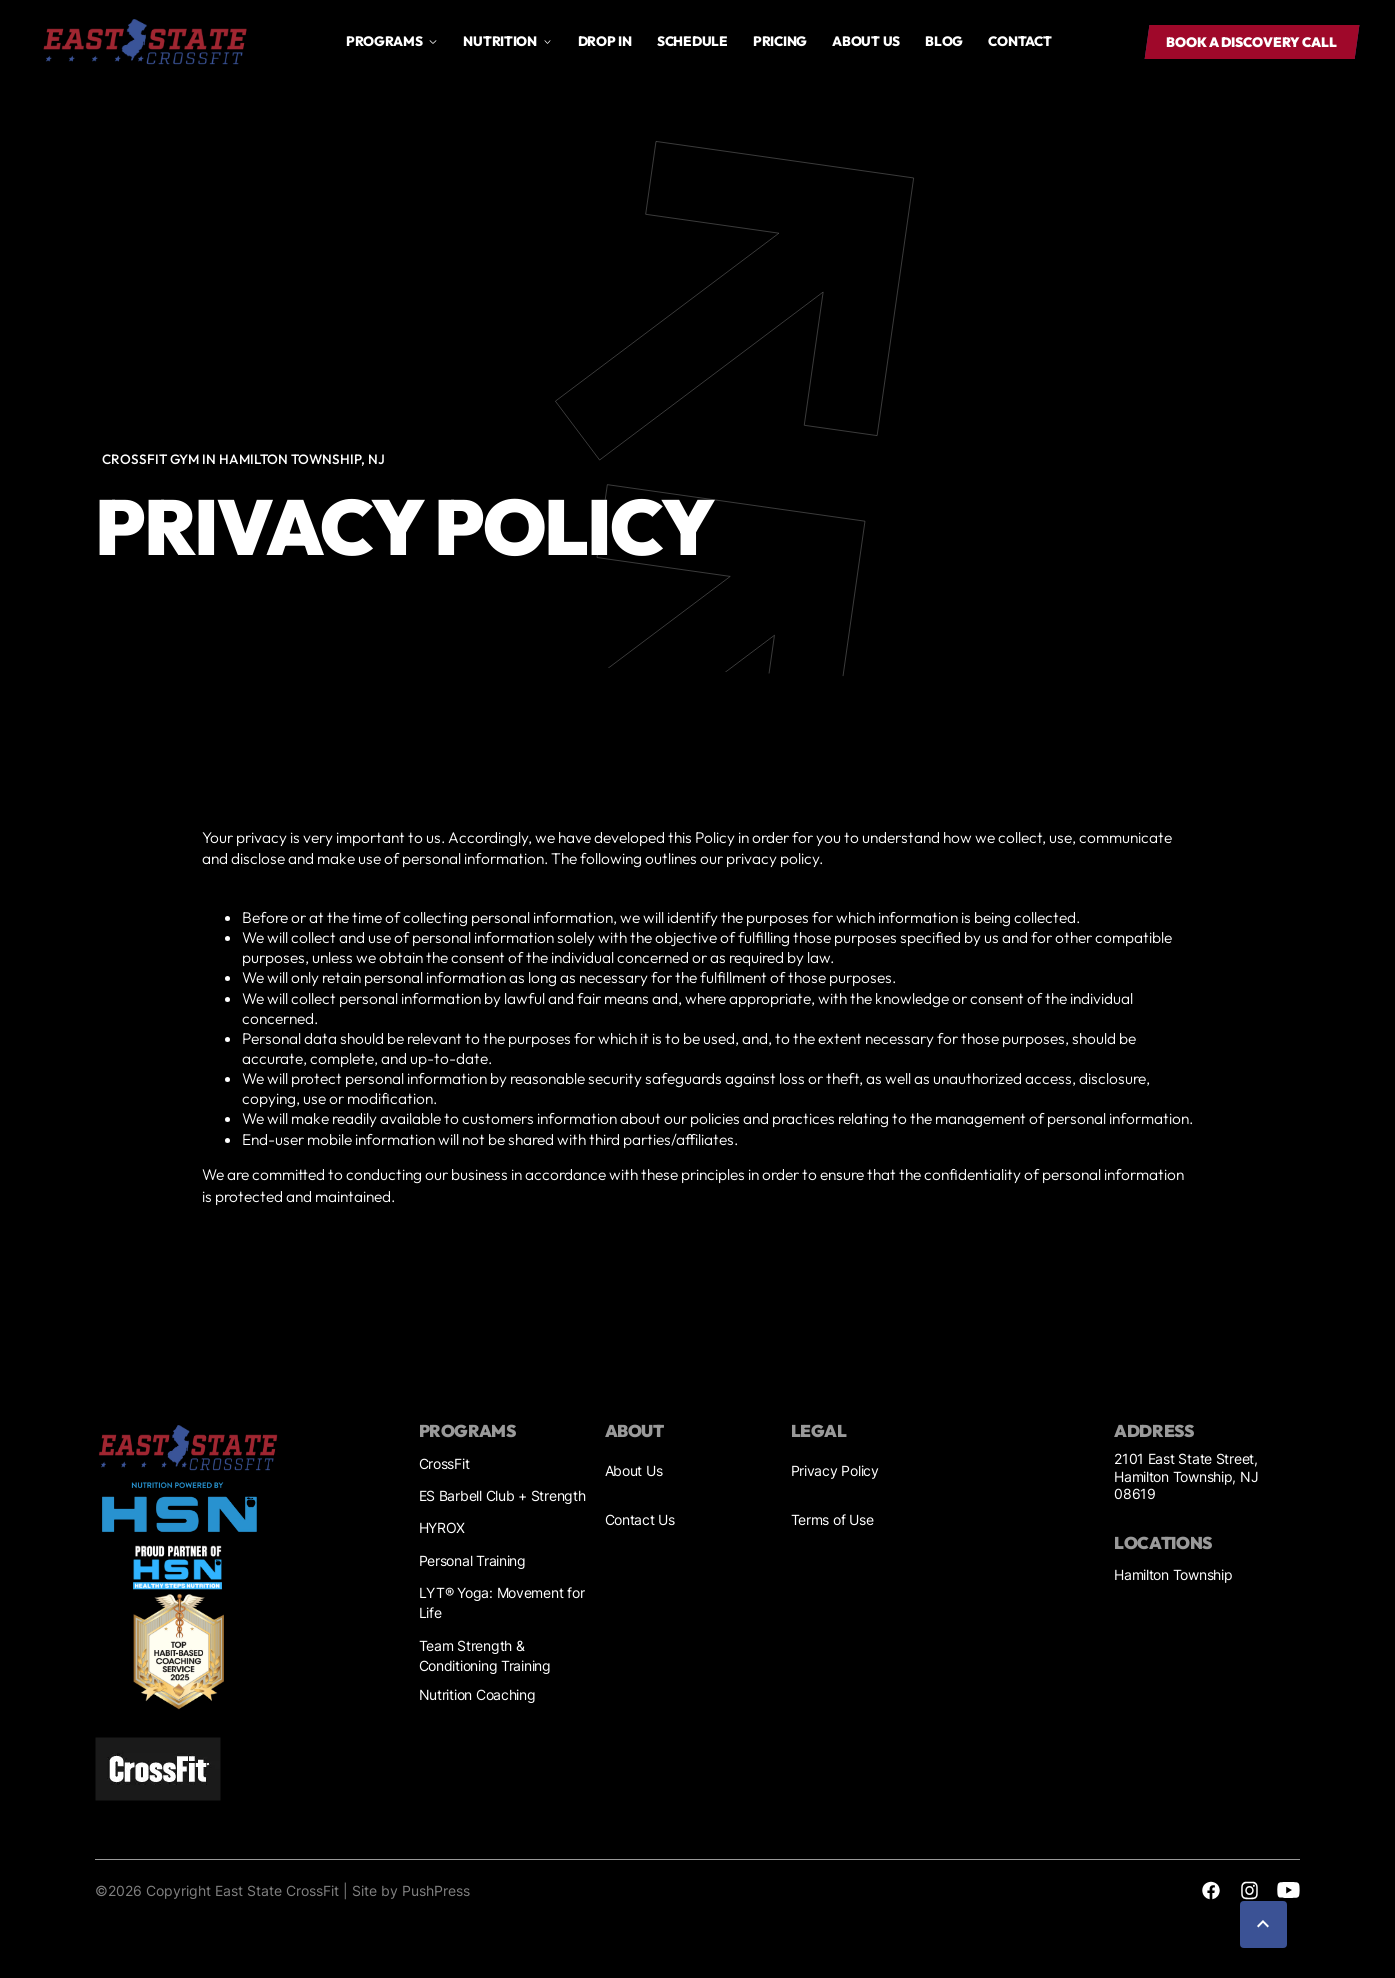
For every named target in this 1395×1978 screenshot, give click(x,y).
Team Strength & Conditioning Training (485, 1656)
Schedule (692, 41)
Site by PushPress (411, 1891)
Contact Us (640, 1520)
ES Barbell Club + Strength (502, 1496)
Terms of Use (832, 1520)
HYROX (442, 1528)
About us (866, 41)
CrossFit (444, 1464)
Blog (944, 41)
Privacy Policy (835, 1471)
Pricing (780, 41)
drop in (605, 41)
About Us (634, 1471)
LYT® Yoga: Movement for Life (502, 1603)
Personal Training (472, 1561)
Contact (1019, 41)
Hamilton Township (1173, 1575)
